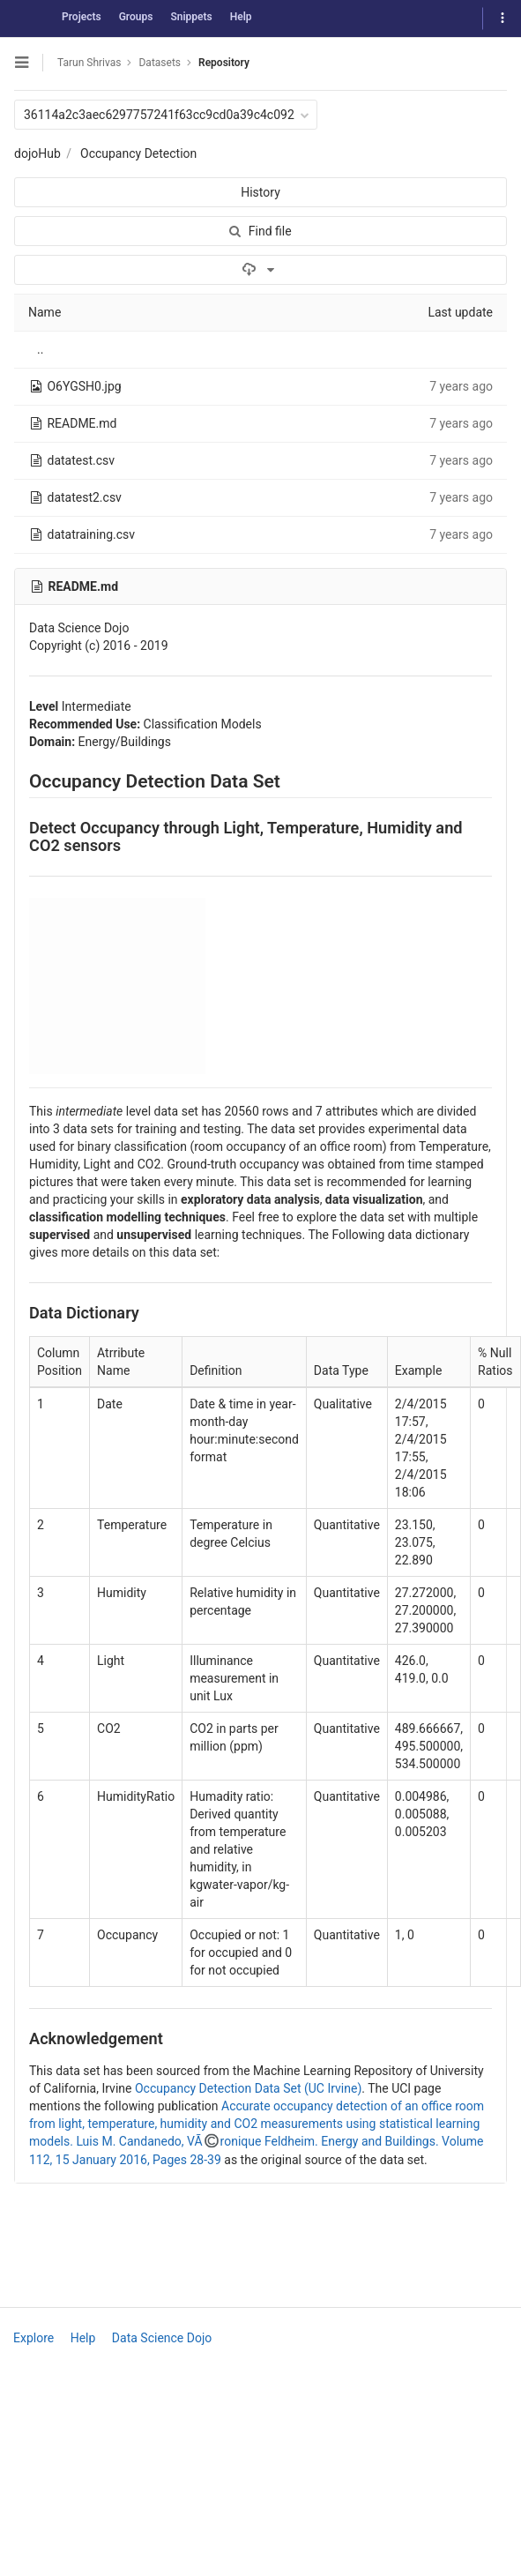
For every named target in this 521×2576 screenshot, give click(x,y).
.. (40, 349)
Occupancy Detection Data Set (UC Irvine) (248, 2088)
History (260, 192)
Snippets (191, 17)
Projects (81, 17)
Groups (136, 17)
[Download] (260, 270)
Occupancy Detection (138, 153)
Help (241, 17)
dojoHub (37, 153)
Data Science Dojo (162, 2338)
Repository (223, 62)
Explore (33, 2338)
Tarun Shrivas (89, 62)
